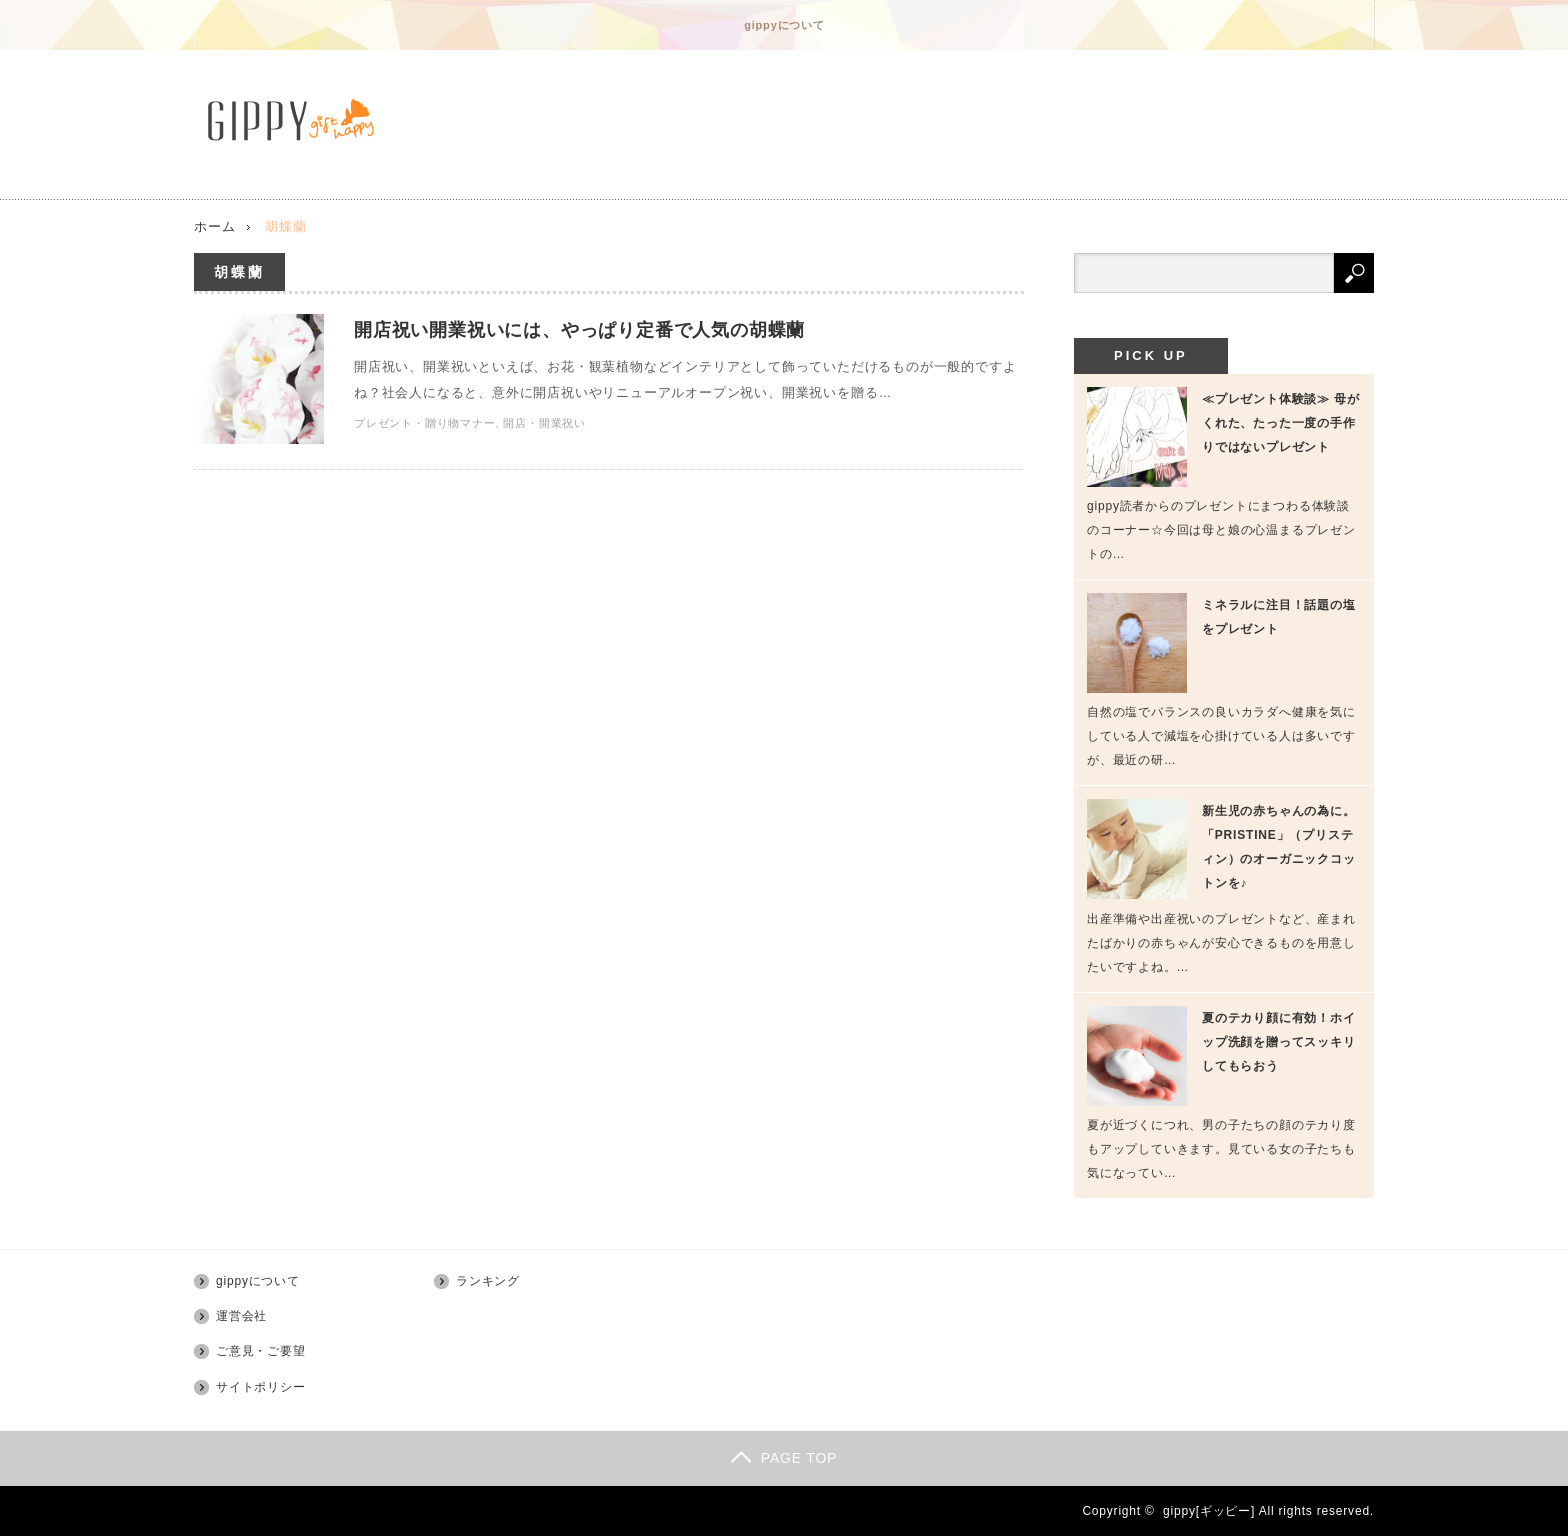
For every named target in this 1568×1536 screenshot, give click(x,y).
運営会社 (241, 1316)
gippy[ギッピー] (1209, 1511)
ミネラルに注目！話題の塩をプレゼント (1279, 617)
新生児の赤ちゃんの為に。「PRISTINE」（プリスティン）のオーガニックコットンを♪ (1279, 847)
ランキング (488, 1281)
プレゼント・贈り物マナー (425, 423)
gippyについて (784, 25)
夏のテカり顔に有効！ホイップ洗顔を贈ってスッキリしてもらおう (1279, 1042)
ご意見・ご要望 (261, 1351)
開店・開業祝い (544, 423)
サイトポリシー (261, 1387)
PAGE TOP (784, 1458)
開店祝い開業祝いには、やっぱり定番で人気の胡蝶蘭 (579, 330)
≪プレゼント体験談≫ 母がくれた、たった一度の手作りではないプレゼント (1281, 423)
